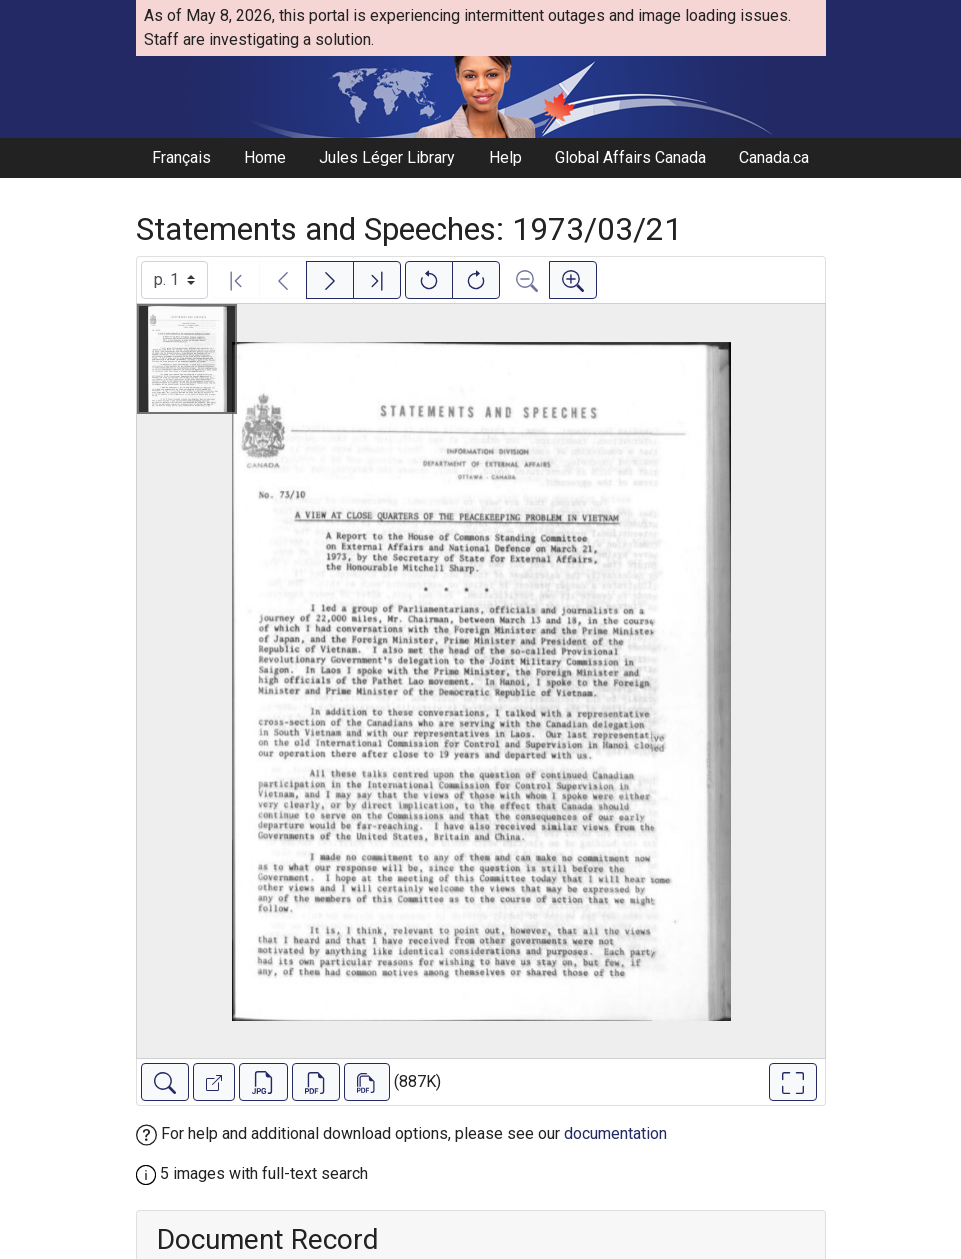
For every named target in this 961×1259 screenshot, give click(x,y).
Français (181, 157)
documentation (615, 1133)
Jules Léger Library (387, 157)
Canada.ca (774, 157)
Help (505, 157)
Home (265, 157)
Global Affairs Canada (630, 157)
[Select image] (174, 280)
